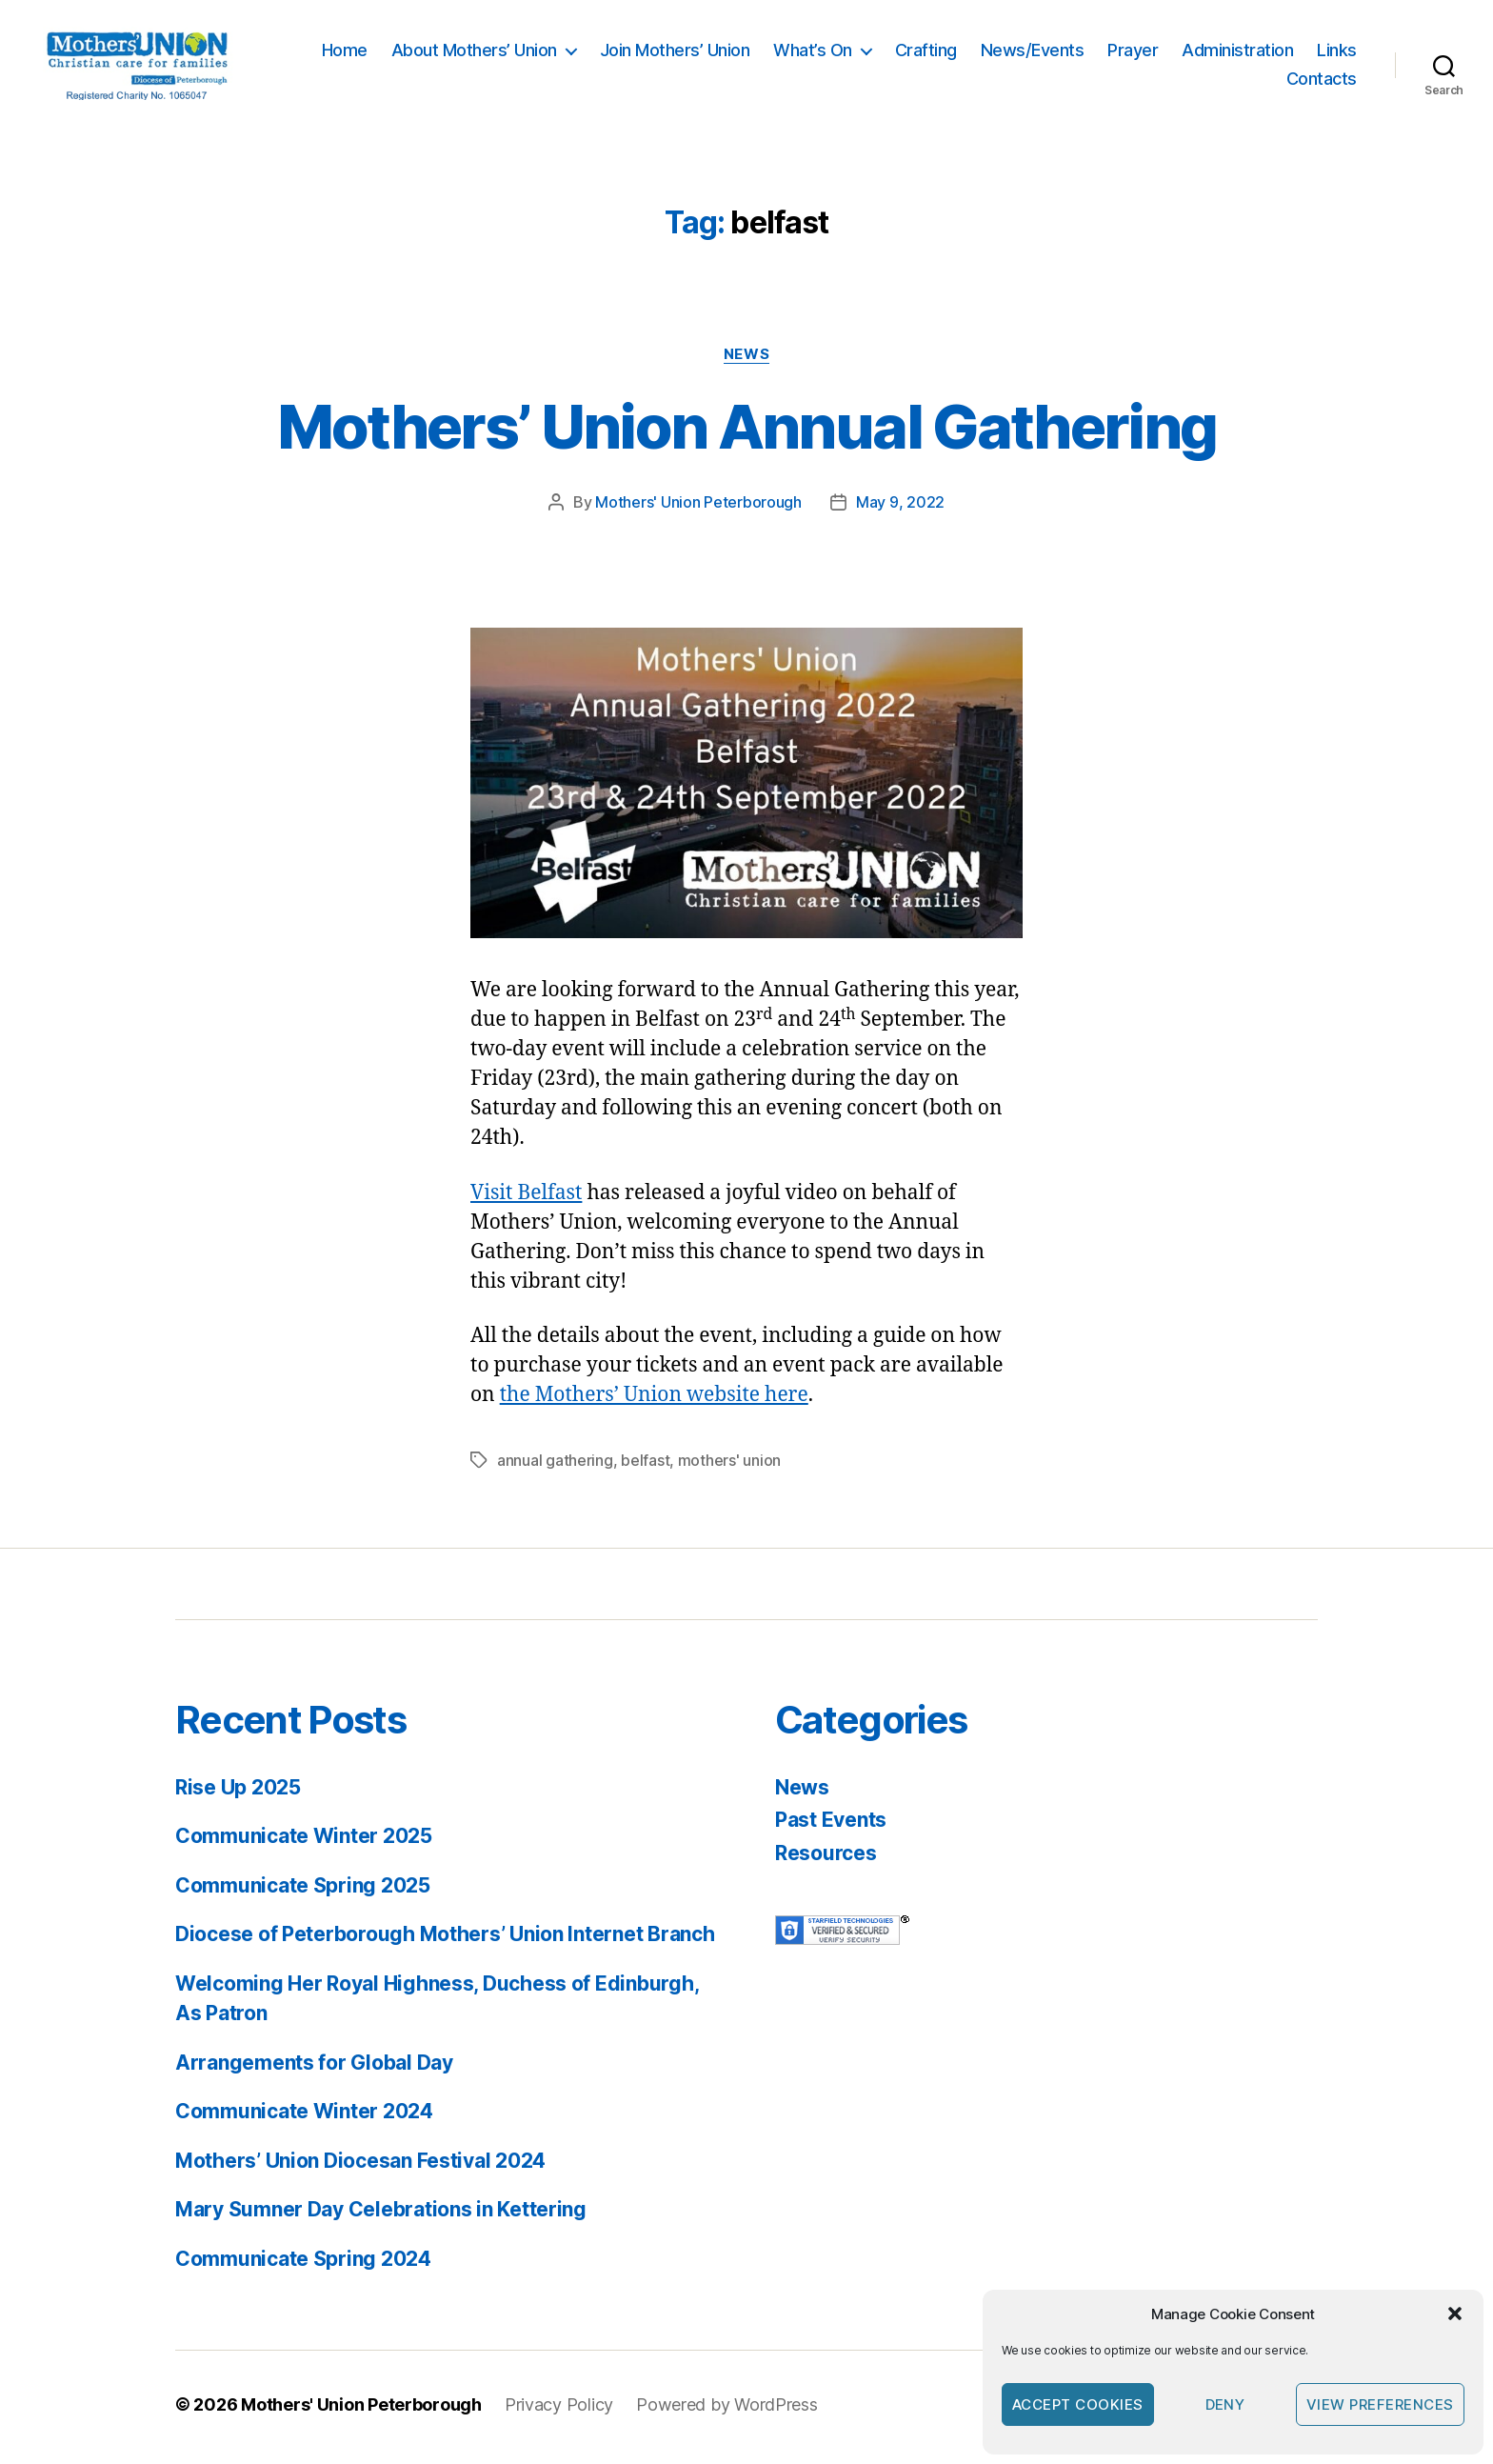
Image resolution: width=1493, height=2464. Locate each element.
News (746, 359)
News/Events (1033, 53)
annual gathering (555, 1464)
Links (1337, 53)
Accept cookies (1078, 2404)
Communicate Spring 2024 (303, 2263)
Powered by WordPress (727, 2410)
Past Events (830, 1825)
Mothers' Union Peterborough (698, 507)
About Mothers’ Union (474, 53)
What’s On (812, 53)
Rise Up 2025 (238, 1792)
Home (345, 53)
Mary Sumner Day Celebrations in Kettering (381, 2215)
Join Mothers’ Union (675, 53)
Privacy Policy (559, 2410)
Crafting (926, 53)
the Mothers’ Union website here (654, 1399)
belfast (645, 1464)
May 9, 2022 (900, 507)
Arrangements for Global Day (314, 2067)
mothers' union (729, 1464)
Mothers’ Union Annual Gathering (747, 432)
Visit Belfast (526, 1198)
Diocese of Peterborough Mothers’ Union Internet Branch (444, 1940)
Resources (826, 1858)
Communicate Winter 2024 (304, 2117)
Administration (1237, 53)
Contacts (1321, 81)
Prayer (1132, 53)
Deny (1225, 2404)
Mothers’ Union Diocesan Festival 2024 (360, 2165)
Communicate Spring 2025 (302, 1890)
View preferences (1380, 2404)
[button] (1454, 2313)
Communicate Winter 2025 (303, 1841)
